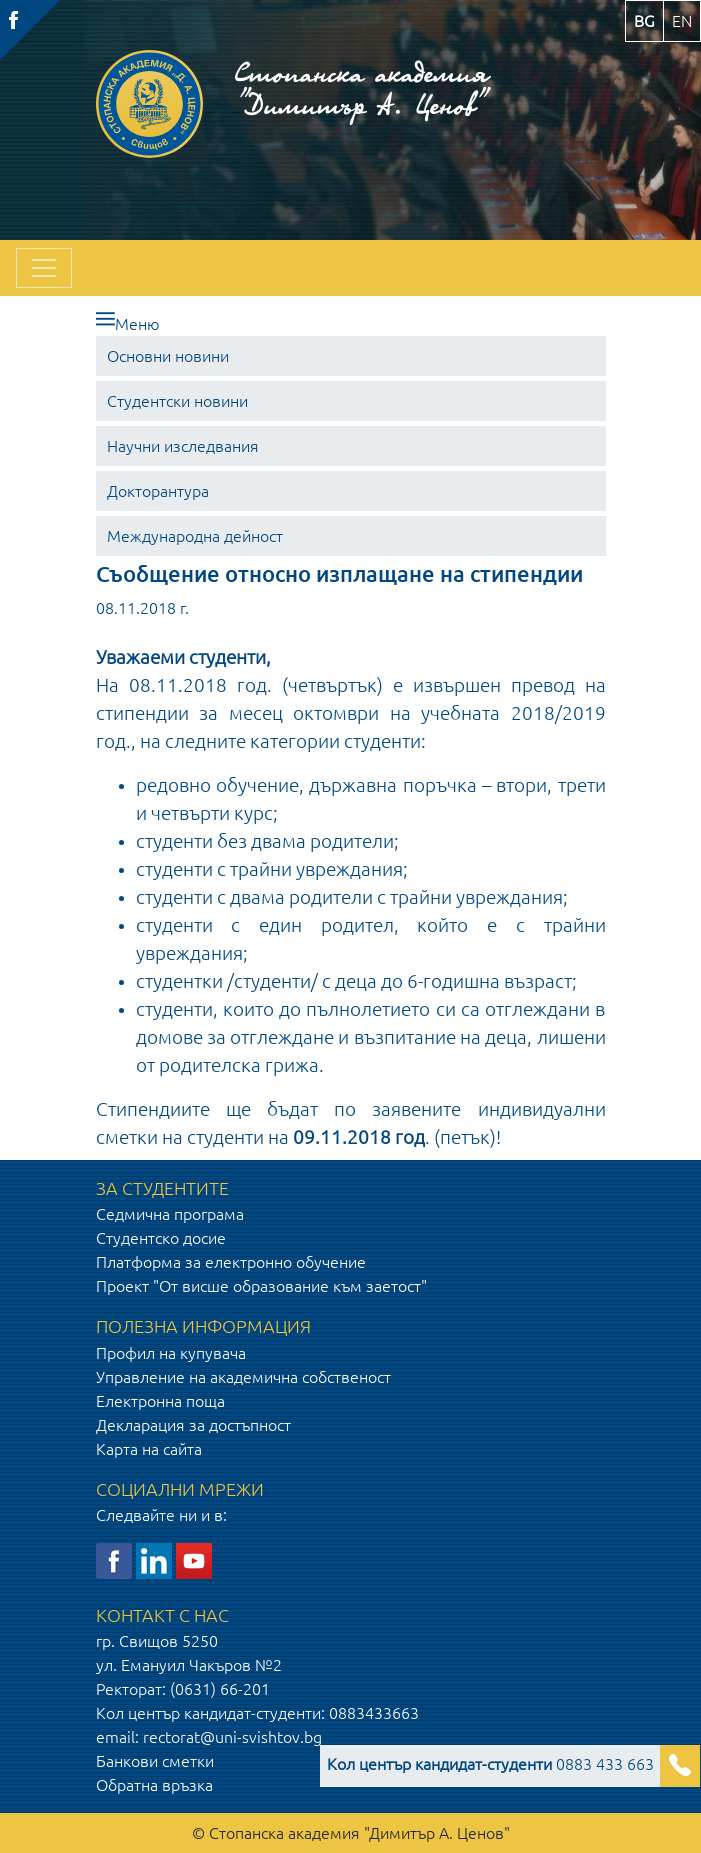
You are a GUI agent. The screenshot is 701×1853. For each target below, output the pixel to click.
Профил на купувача (171, 1353)
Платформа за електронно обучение (231, 1262)
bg (644, 21)
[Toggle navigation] (44, 268)
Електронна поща (160, 1401)
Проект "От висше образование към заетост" (261, 1286)
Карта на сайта (149, 1449)
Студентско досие (161, 1238)
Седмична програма (170, 1214)
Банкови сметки (155, 1761)
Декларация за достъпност (193, 1425)
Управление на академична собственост (243, 1377)
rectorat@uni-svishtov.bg (232, 1737)
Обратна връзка (154, 1785)
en (682, 21)
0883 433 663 (490, 1764)
